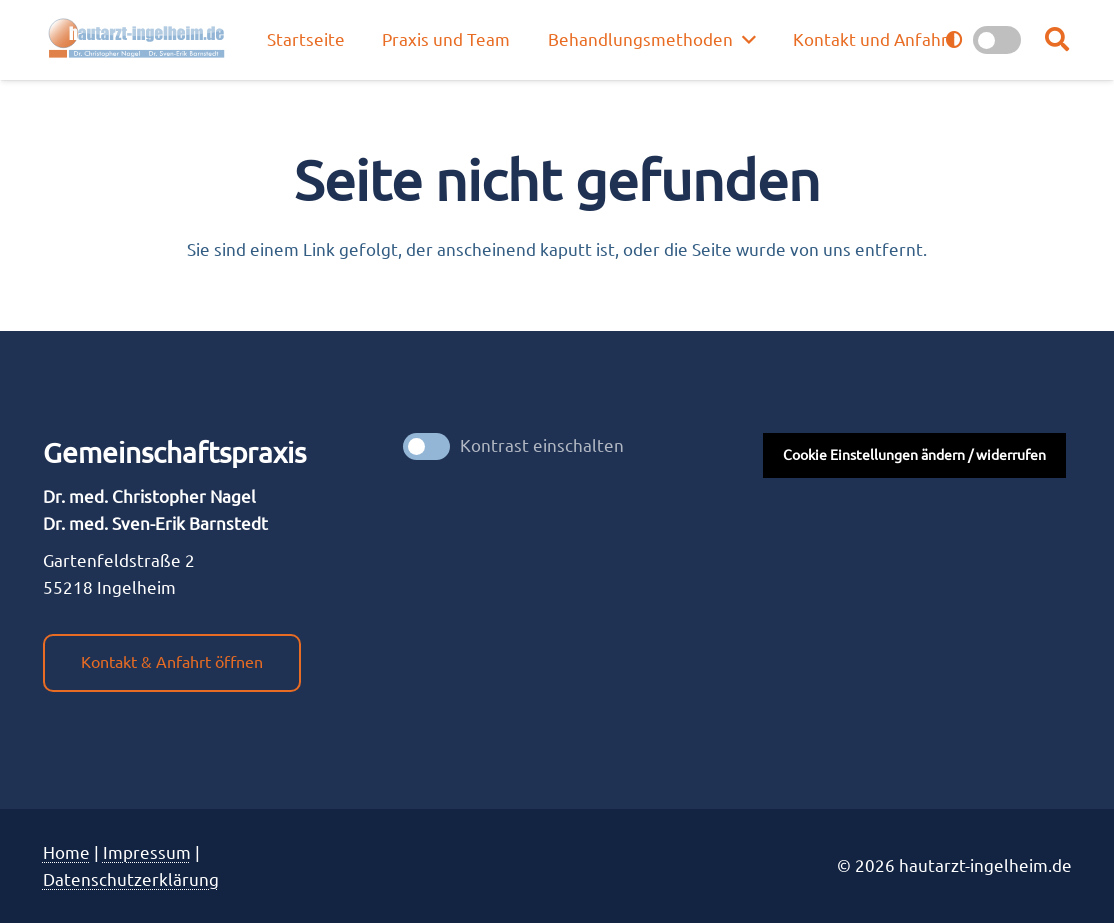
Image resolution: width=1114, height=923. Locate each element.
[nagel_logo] (138, 40)
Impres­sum (147, 852)
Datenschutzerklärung (131, 879)
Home (66, 852)
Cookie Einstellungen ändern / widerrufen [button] (914, 455)
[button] (1057, 40)
